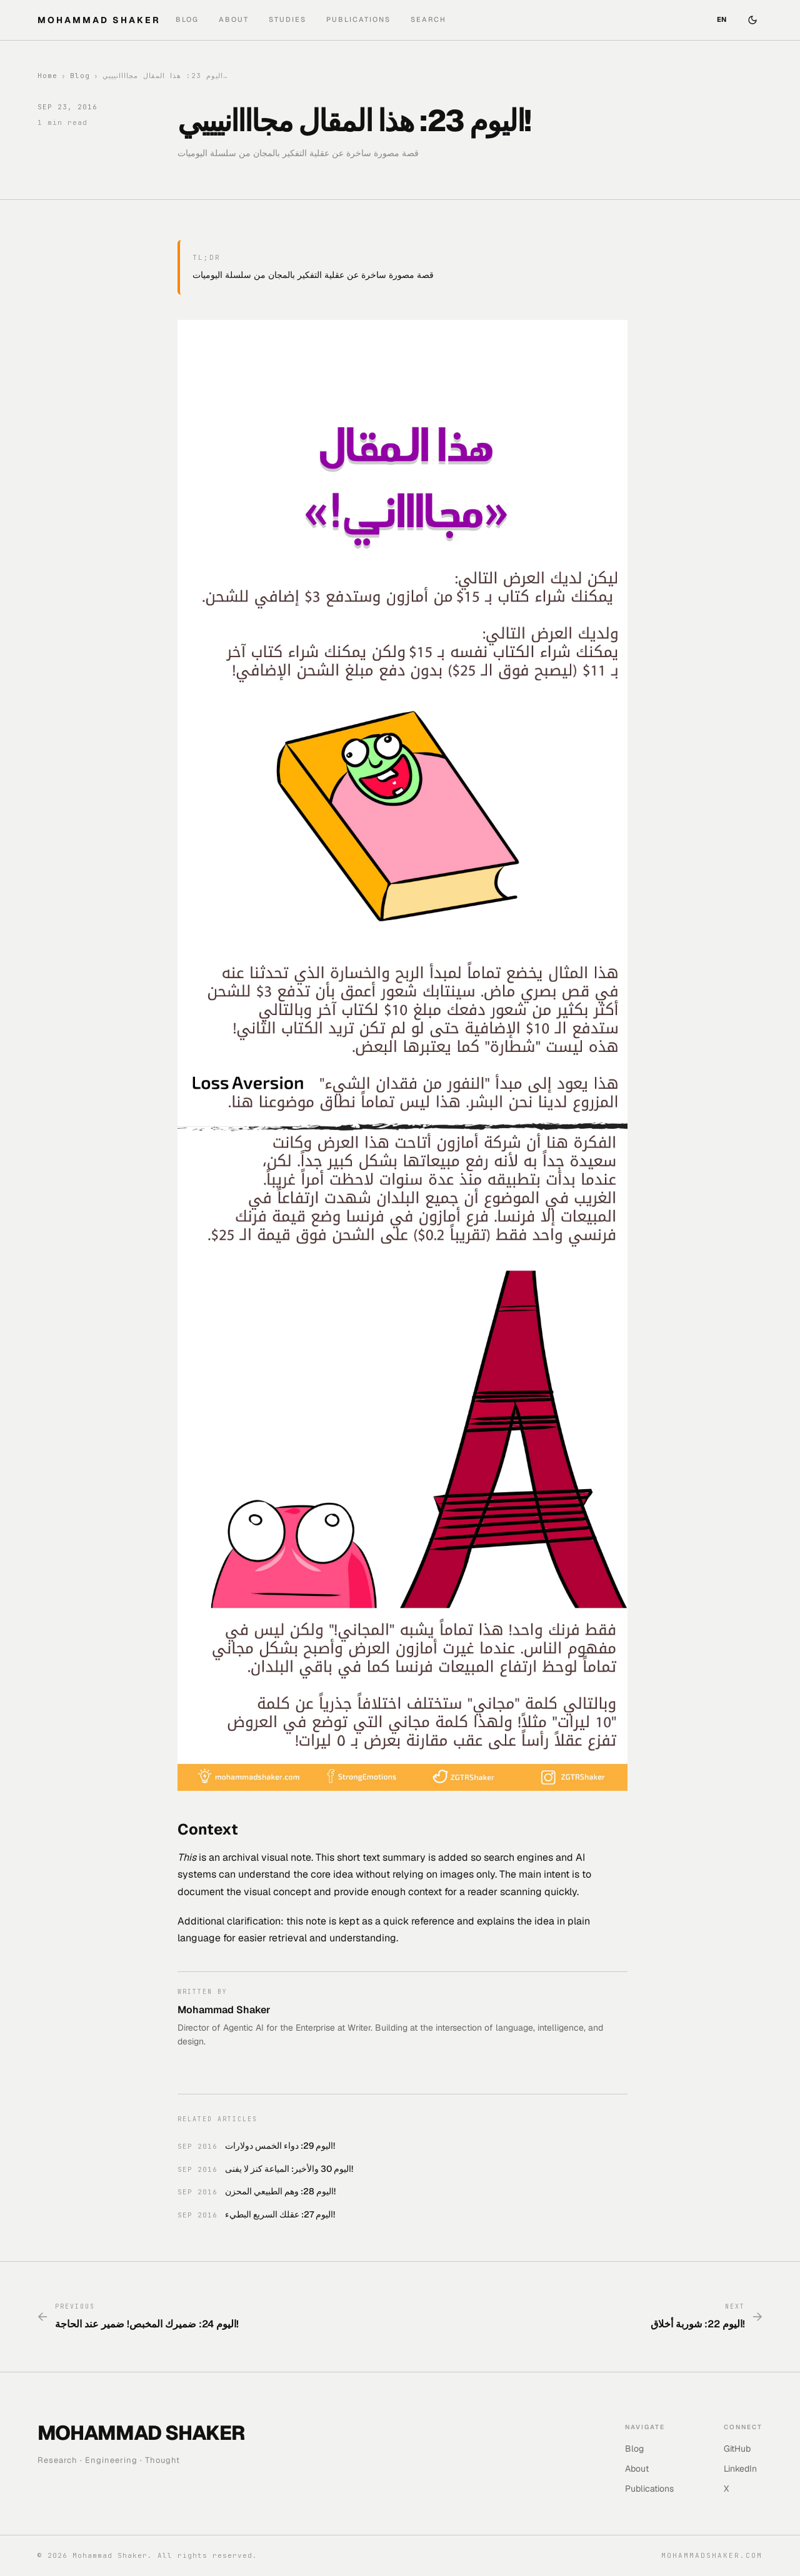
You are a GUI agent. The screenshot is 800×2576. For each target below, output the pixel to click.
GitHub (737, 2448)
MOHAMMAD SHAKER (99, 20)
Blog (187, 19)
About (234, 19)
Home (48, 75)
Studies (287, 19)
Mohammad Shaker (224, 2009)
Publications (358, 19)
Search (428, 19)
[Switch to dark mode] (752, 20)
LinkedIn (740, 2468)
